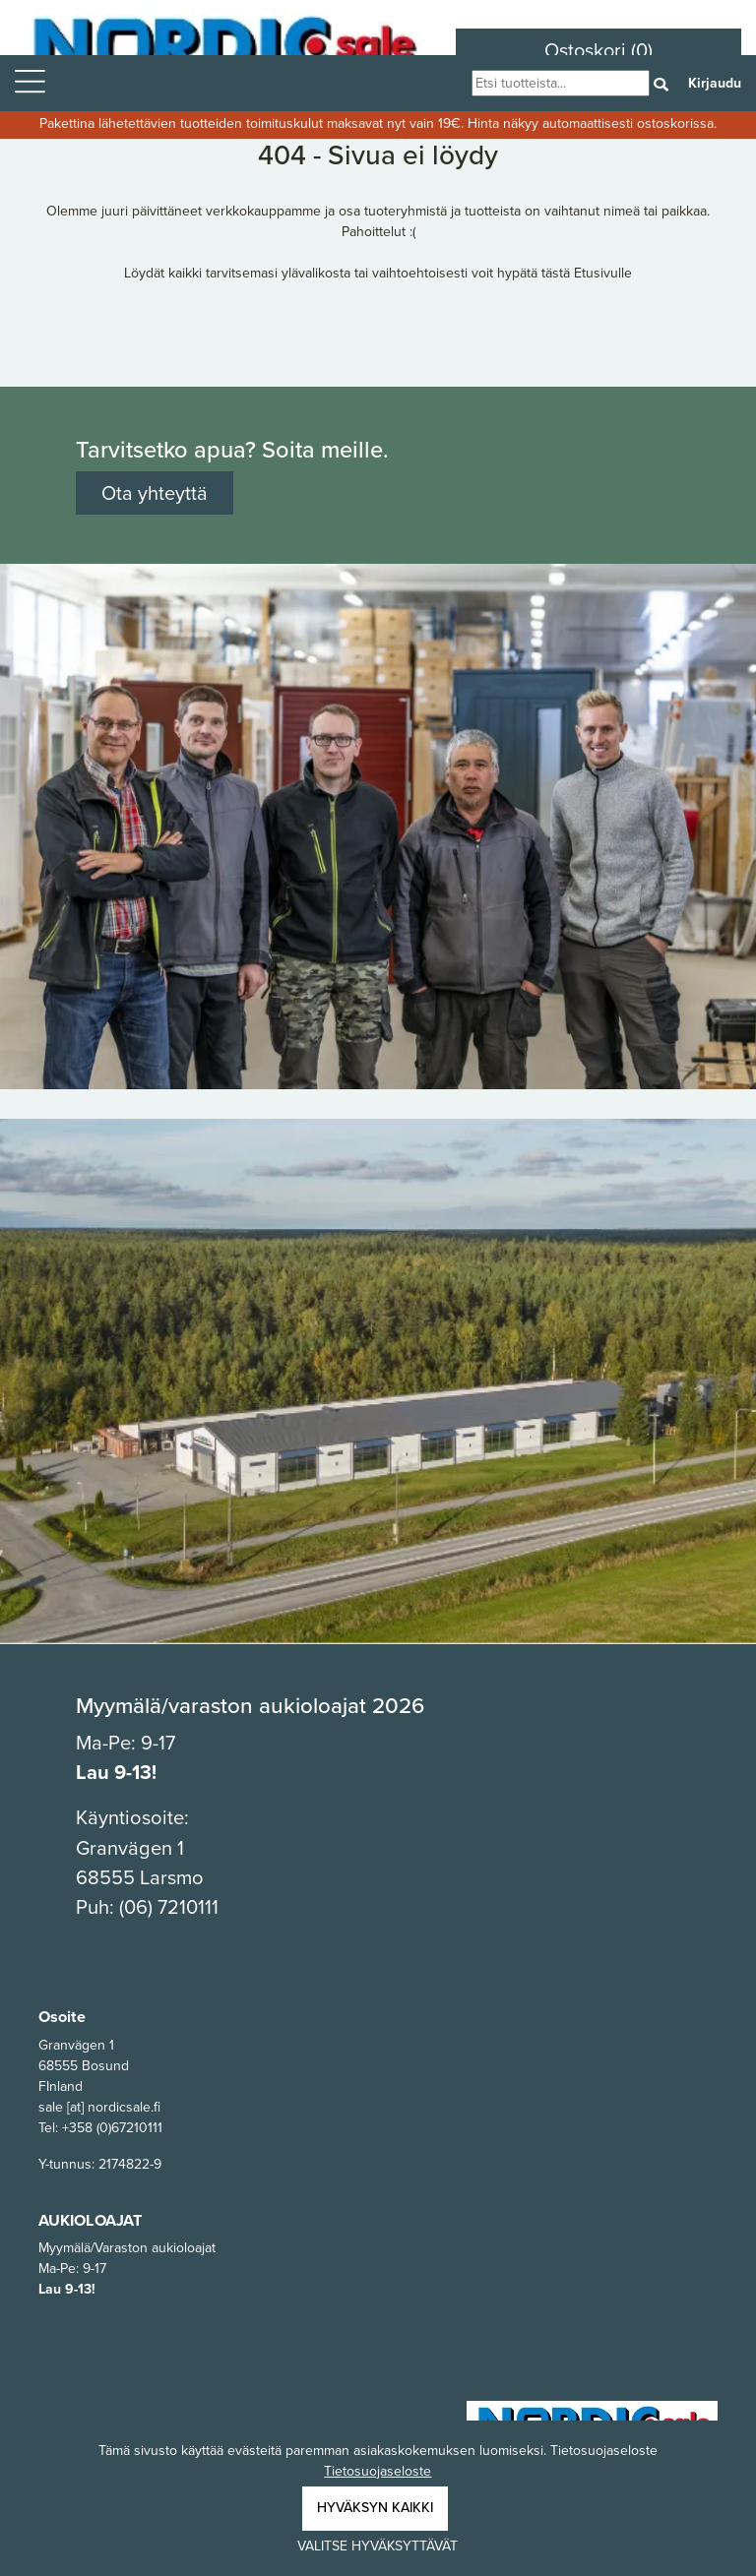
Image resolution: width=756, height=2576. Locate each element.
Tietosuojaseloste (377, 2471)
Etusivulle (603, 273)
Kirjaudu (714, 83)
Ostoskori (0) (598, 50)
